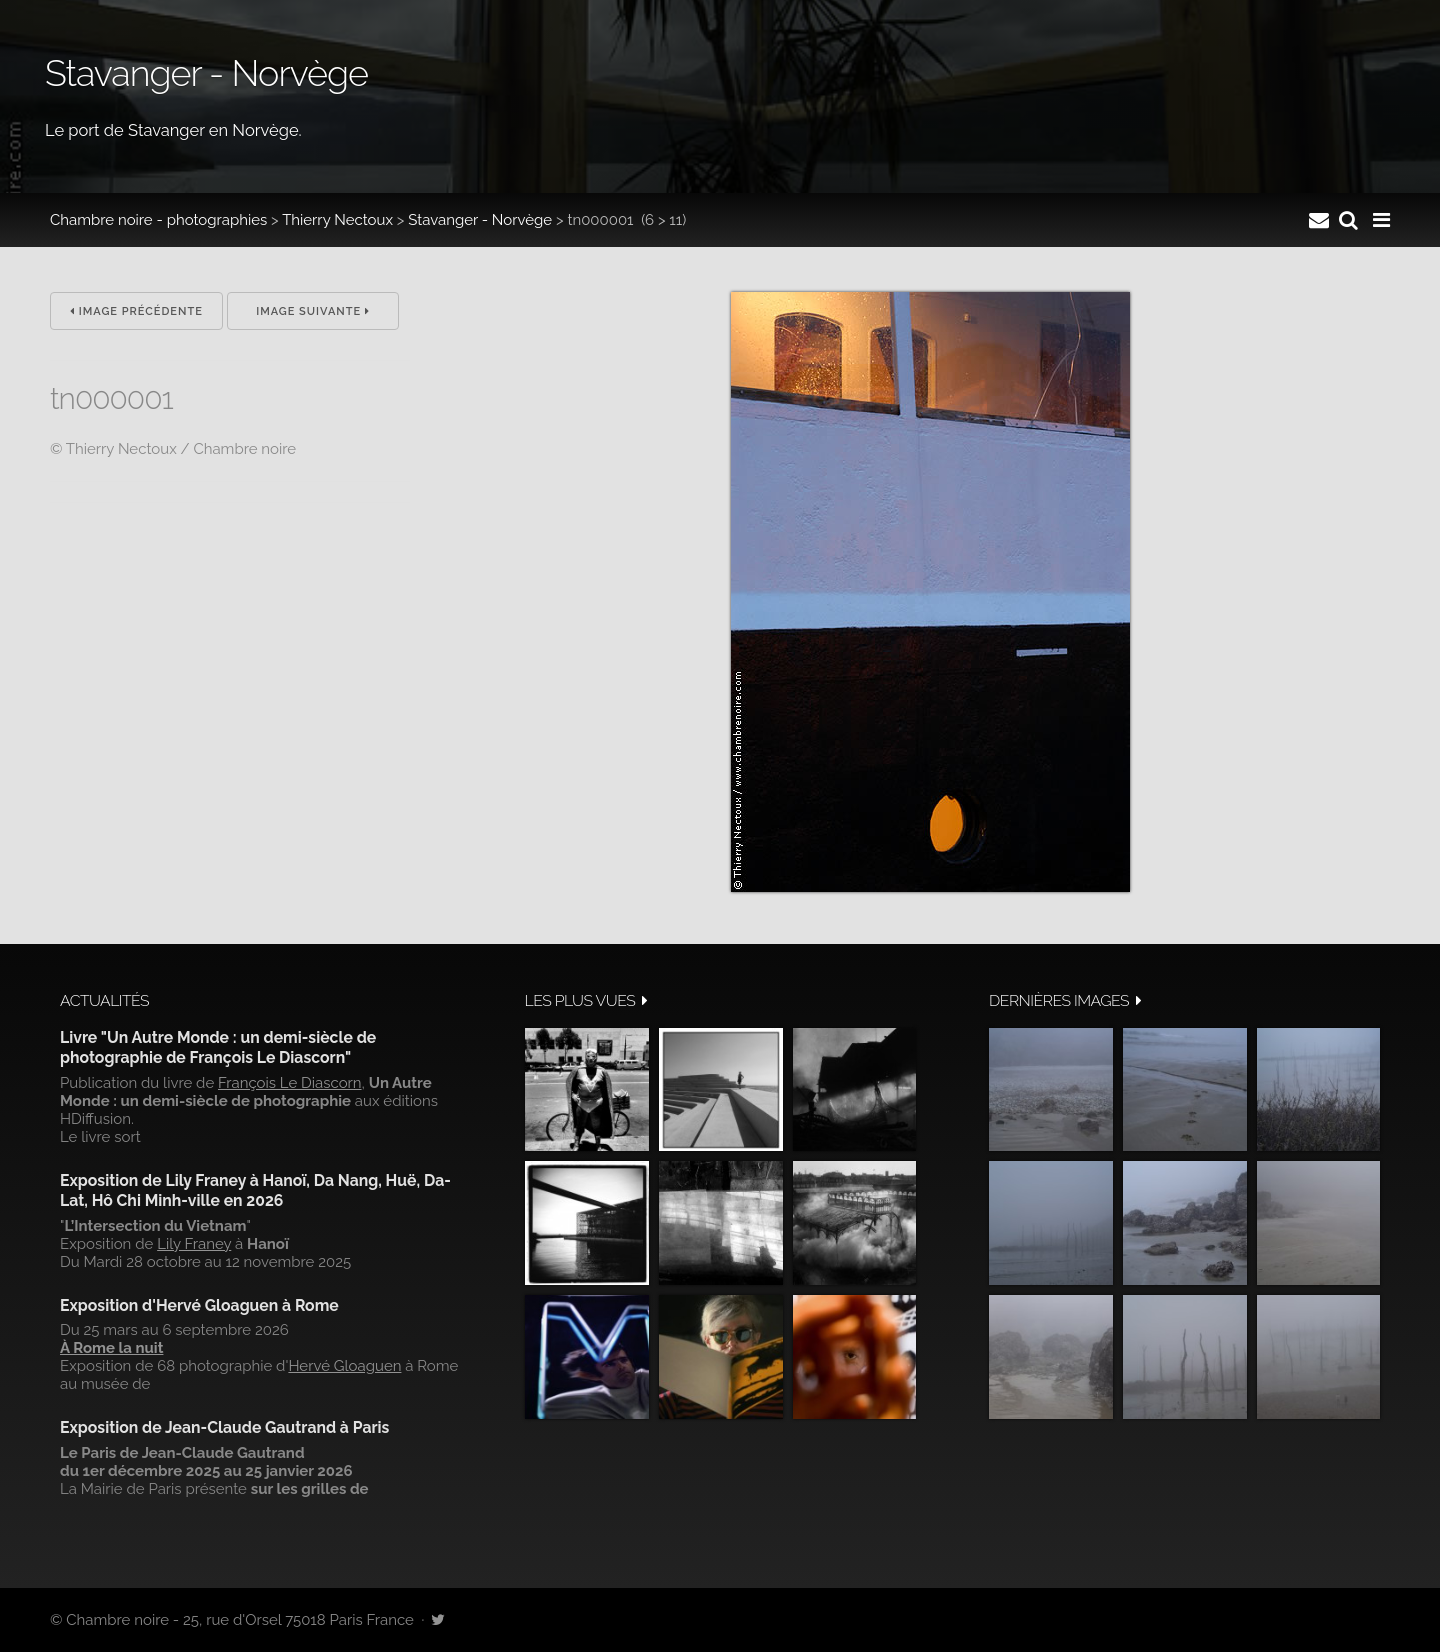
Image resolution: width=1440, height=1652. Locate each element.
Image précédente (136, 311)
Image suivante (313, 311)
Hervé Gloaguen (344, 1366)
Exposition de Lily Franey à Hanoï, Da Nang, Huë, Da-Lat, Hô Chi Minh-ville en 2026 (255, 1190)
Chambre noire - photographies (158, 220)
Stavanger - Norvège (480, 220)
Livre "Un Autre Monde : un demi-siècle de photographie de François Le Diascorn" (218, 1047)
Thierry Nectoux (337, 220)
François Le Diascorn (290, 1083)
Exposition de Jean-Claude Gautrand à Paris (224, 1427)
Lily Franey (194, 1244)
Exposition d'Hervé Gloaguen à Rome (199, 1305)
